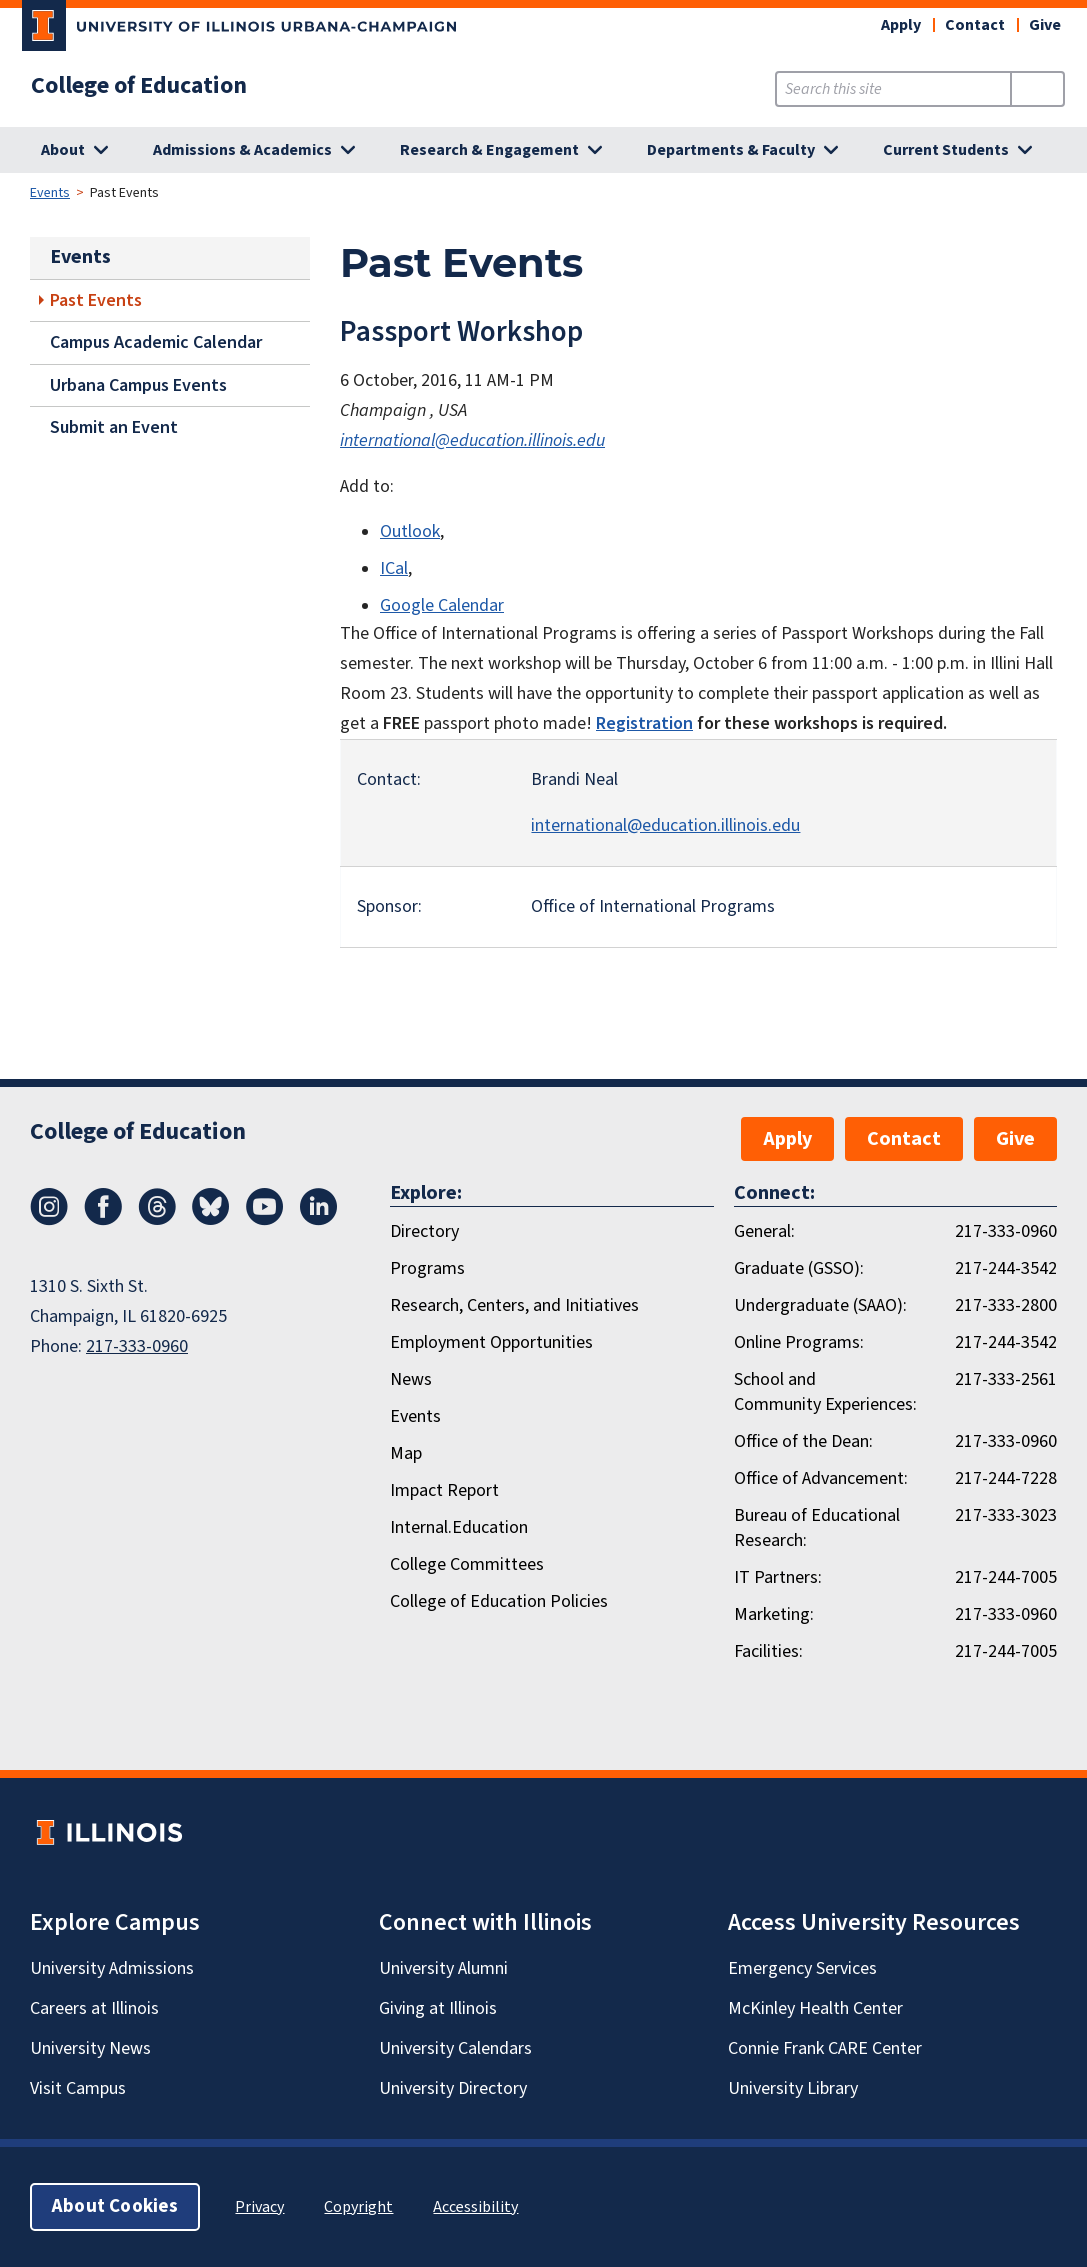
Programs (427, 1268)
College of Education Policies (499, 1601)
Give (1045, 25)
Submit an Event (114, 427)
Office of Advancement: (821, 1478)
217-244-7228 (1006, 1478)
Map (406, 1453)
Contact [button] (975, 25)
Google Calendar (442, 605)
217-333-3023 (1006, 1515)
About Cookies (115, 2206)
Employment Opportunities (491, 1342)
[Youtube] (265, 1220)
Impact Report (444, 1490)
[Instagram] (49, 1220)
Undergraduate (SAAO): (820, 1305)
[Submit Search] (1037, 89)
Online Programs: (799, 1342)
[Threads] (157, 1220)
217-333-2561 (1006, 1379)
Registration (644, 723)
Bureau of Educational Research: (817, 1528)
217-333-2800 (1006, 1305)
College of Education (139, 86)
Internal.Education (459, 1527)
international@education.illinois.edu (472, 440)
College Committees (467, 1564)
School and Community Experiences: (825, 1392)
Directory (424, 1231)
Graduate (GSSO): (799, 1268)
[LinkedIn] (319, 1220)
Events (50, 193)
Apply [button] (901, 25)
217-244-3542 (1006, 1268)
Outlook (410, 531)
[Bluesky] (211, 1220)
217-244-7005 (1006, 1577)
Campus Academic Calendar (156, 342)
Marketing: (774, 1614)
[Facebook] (103, 1220)
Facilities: (768, 1651)
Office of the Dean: (803, 1441)
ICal (394, 568)
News (411, 1379)
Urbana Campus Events (138, 385)
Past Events (96, 300)
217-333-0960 (137, 1346)
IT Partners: (778, 1577)
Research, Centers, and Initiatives (514, 1305)
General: (764, 1231)
